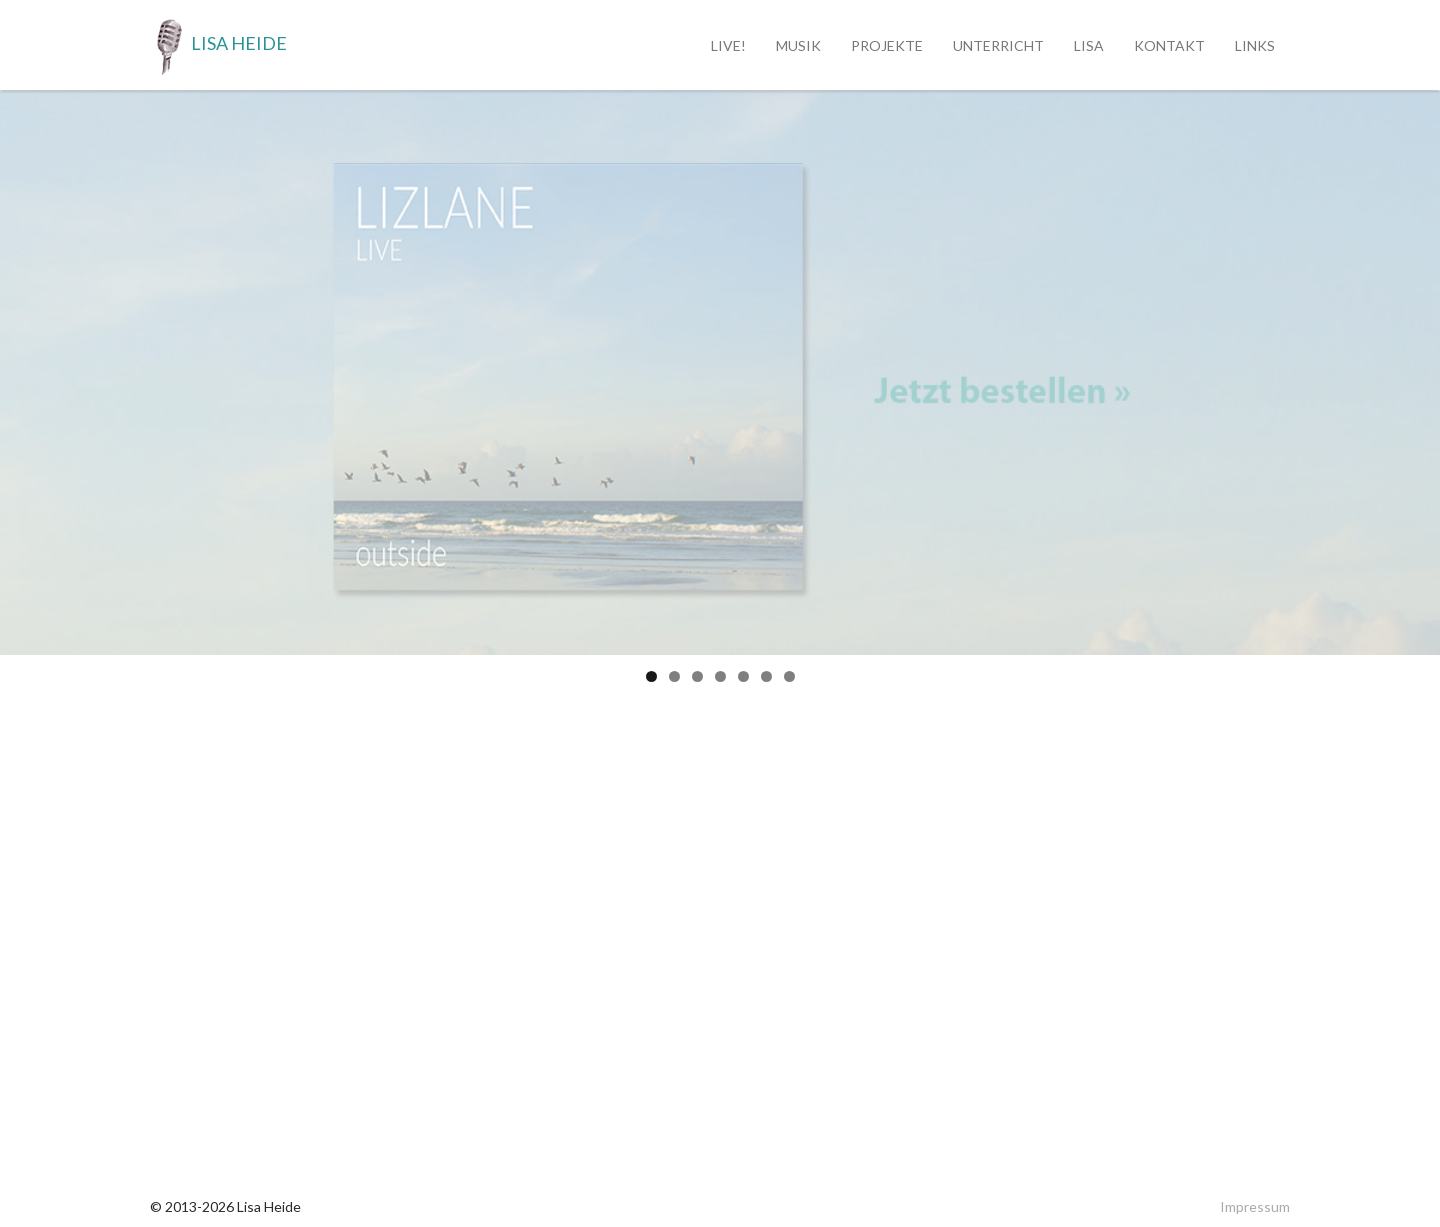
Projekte (887, 45)
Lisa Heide (218, 45)
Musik (798, 45)
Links (1255, 45)
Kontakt (1169, 45)
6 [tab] (766, 676)
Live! (728, 45)
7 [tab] (789, 676)
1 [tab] (651, 676)
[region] (720, 373)
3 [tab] (697, 676)
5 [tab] (743, 676)
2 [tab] (674, 676)
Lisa (1089, 45)
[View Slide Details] (720, 373)
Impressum (1255, 1206)
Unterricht (998, 45)
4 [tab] (720, 676)
